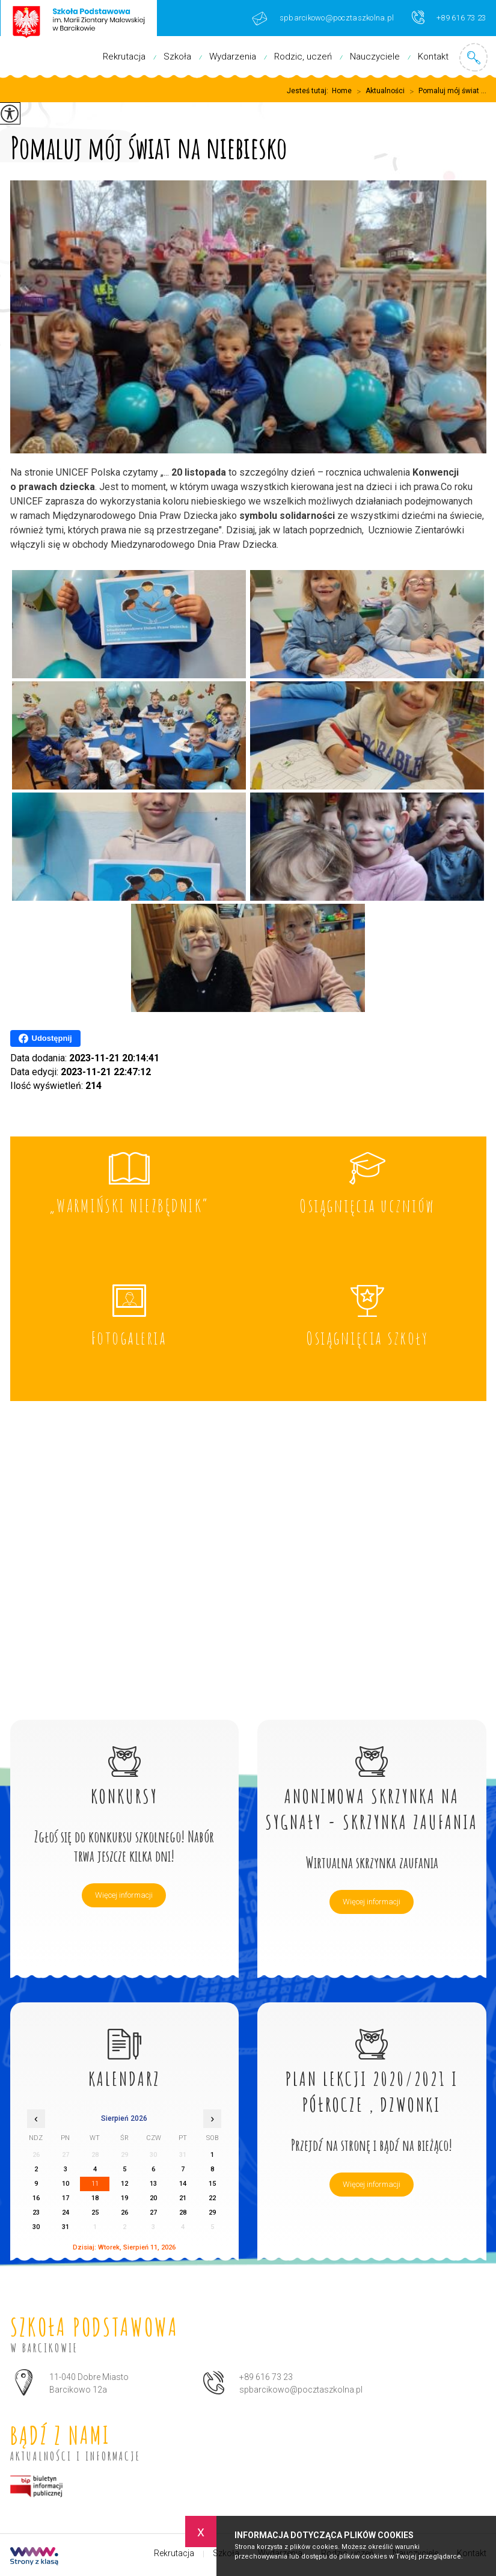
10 (65, 2184)
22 (212, 2198)
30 (36, 2227)
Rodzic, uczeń (303, 56)
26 (124, 2212)
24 (65, 2212)
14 (182, 2184)
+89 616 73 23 (449, 17)
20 (153, 2198)
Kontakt (433, 56)
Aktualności (378, 91)
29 (212, 2212)
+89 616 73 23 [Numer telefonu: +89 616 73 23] (266, 2377)
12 (124, 2184)
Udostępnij (45, 1038)
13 (153, 2184)
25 (95, 2212)
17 (65, 2198)
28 (182, 2212)
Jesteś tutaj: (309, 90)
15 (212, 2184)
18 (95, 2198)
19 (124, 2198)
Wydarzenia (232, 56)
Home (342, 90)
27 (153, 2212)
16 (36, 2198)
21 (182, 2198)
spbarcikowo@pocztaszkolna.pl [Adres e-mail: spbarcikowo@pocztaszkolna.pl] (301, 2389)
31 (65, 2227)
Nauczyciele (375, 56)
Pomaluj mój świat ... (445, 91)
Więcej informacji (124, 1895)
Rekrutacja (124, 56)
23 (36, 2212)
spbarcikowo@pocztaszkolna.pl (323, 18)
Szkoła (177, 56)
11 (95, 2184)
